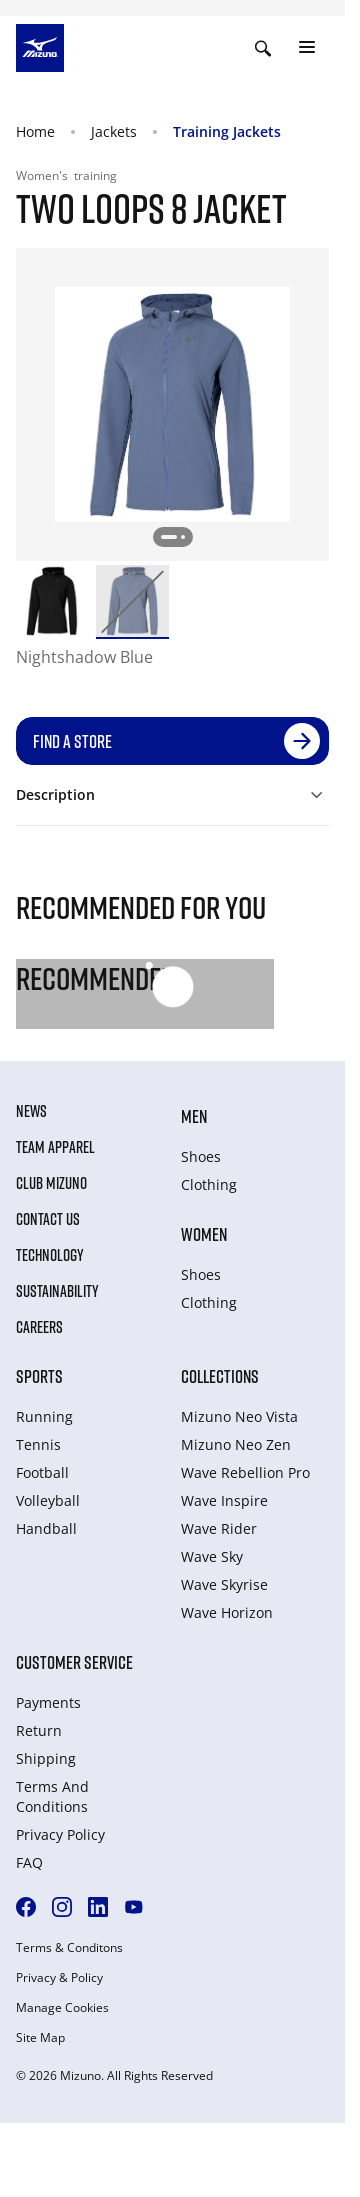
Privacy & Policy (59, 1978)
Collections (220, 1376)
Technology (50, 1255)
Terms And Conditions (52, 1796)
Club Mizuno (51, 1183)
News (31, 1111)
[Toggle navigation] (307, 48)
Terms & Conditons (69, 1948)
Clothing (209, 1184)
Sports (39, 1376)
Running (44, 1416)
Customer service (74, 1662)
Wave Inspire (224, 1500)
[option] (52, 601)
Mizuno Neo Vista (239, 1416)
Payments (48, 1702)
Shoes (201, 1156)
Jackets (114, 131)
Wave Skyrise (224, 1584)
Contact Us (48, 1219)
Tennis (38, 1444)
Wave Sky (212, 1556)
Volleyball (48, 1500)
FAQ (29, 1862)
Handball (46, 1528)
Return (39, 1730)
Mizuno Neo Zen (236, 1444)
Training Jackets (227, 131)
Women (204, 1234)
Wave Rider (219, 1528)
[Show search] (263, 48)
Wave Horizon (227, 1612)
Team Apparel (55, 1147)
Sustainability (57, 1291)
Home (35, 131)
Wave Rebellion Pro (245, 1472)
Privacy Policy (60, 1834)
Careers (39, 1327)
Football (42, 1472)
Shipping (46, 1758)
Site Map (40, 2038)
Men (194, 1116)
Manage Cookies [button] (62, 2008)
